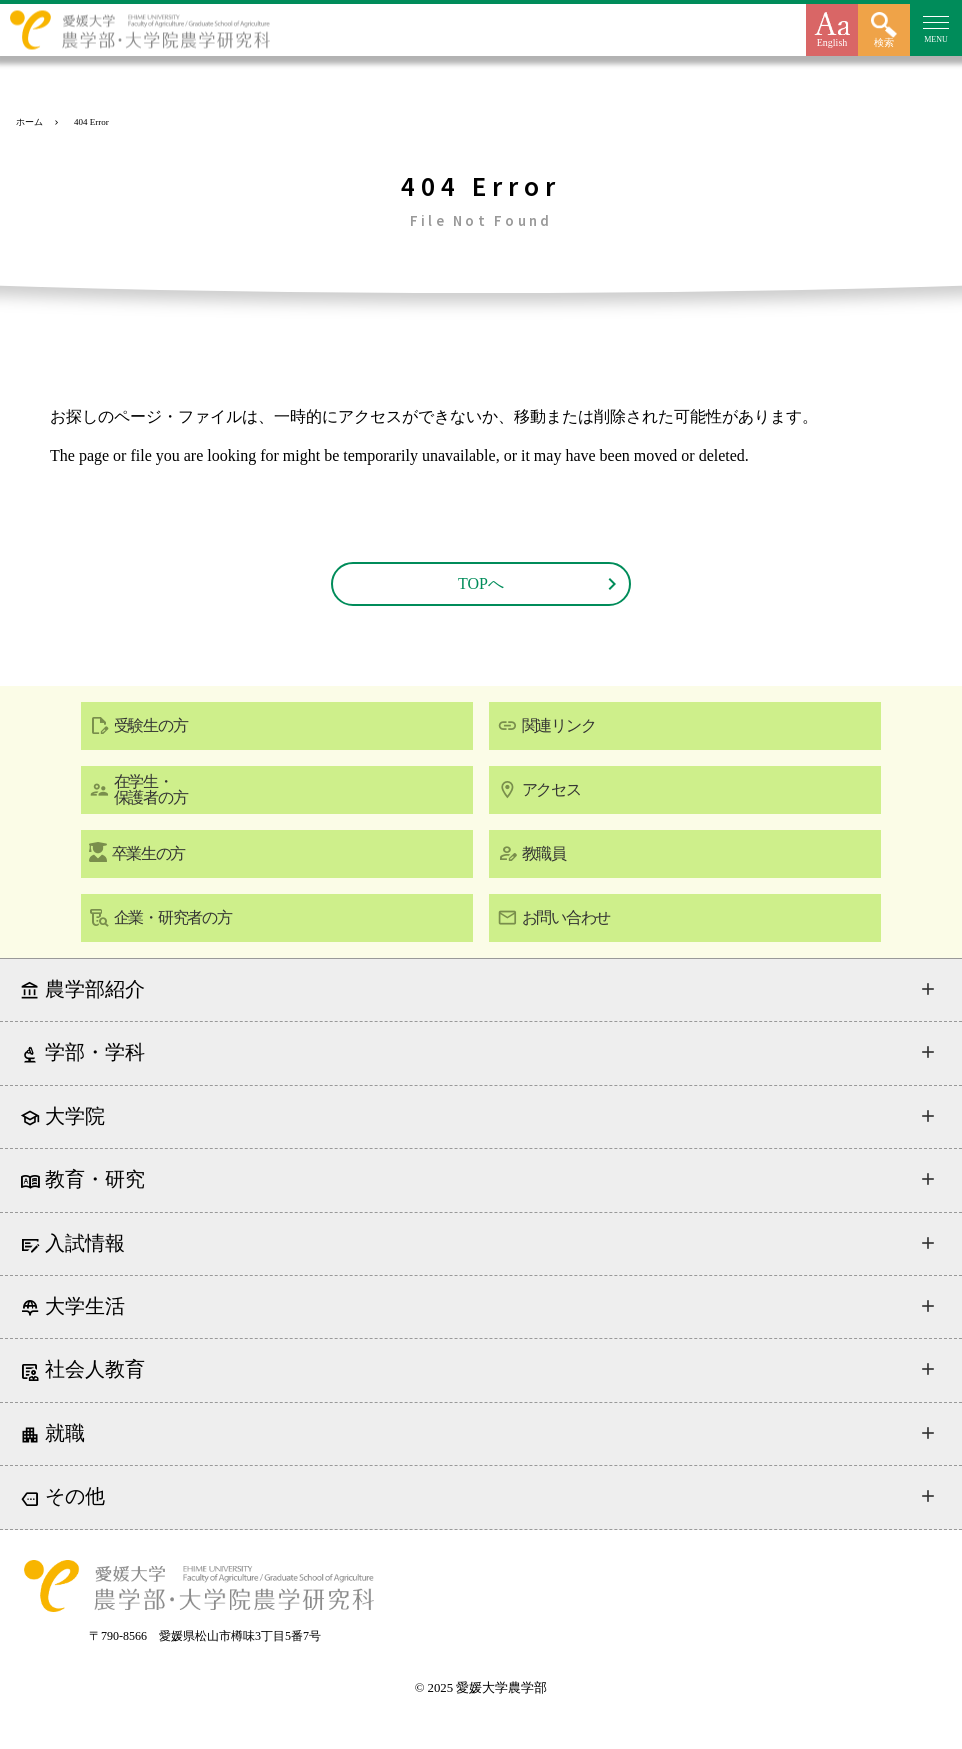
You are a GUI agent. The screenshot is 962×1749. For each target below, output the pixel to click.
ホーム (29, 122)
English (832, 42)
